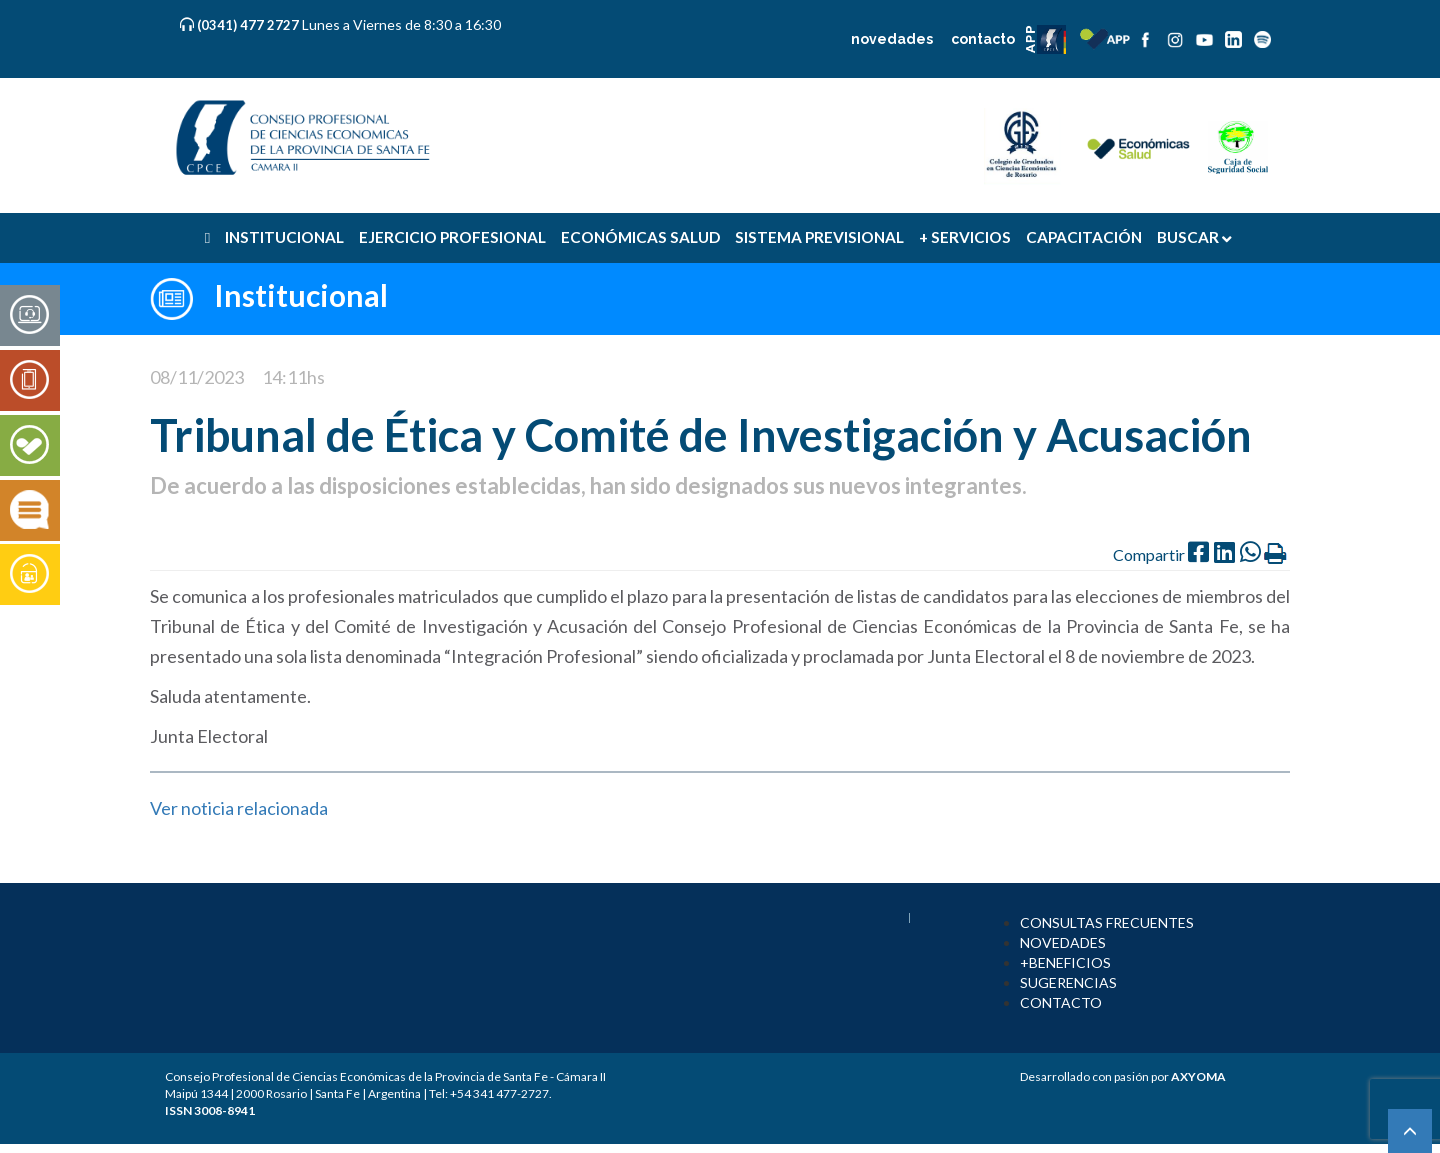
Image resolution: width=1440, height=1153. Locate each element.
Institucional (301, 295)
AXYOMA (1198, 1076)
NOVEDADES (1063, 942)
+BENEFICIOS (1065, 962)
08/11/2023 (197, 377)
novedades (892, 39)
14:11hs (293, 377)
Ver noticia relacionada (239, 808)
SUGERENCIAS (1068, 982)
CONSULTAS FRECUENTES (1107, 922)
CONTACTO (1061, 1002)
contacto (983, 39)
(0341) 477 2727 (249, 25)
